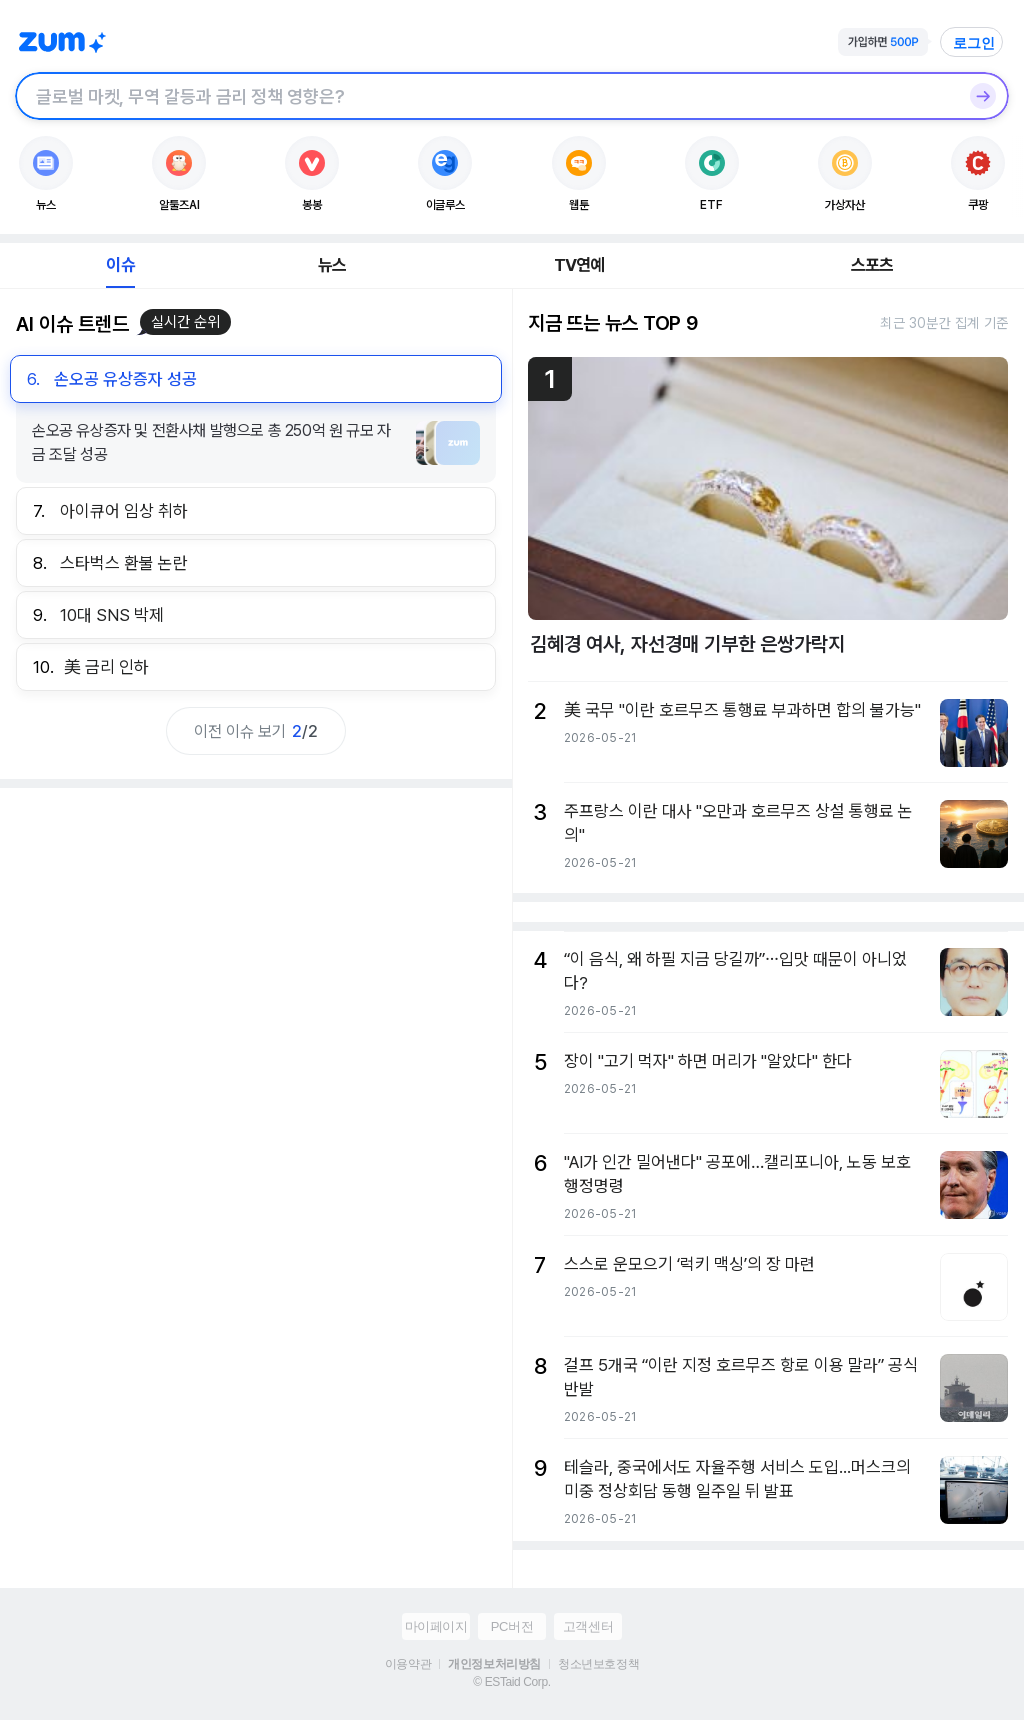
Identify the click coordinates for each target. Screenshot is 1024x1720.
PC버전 (512, 1626)
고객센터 (588, 1626)
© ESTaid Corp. (511, 1682)
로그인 (974, 43)
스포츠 (872, 265)
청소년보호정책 (598, 1664)
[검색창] (486, 96)
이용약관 (408, 1664)
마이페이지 (436, 1626)
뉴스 (332, 265)
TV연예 (579, 265)
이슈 (120, 265)
